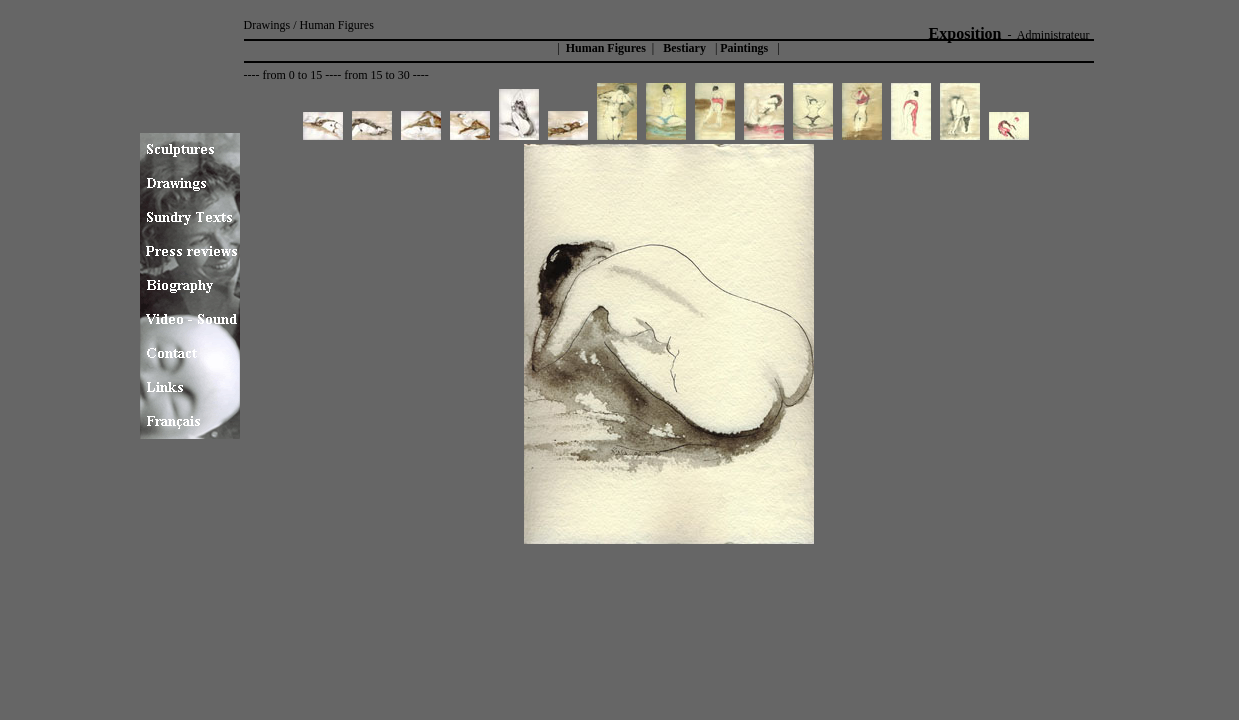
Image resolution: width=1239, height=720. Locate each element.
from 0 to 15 (292, 75)
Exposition (965, 33)
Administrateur (1053, 35)
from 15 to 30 (377, 75)
